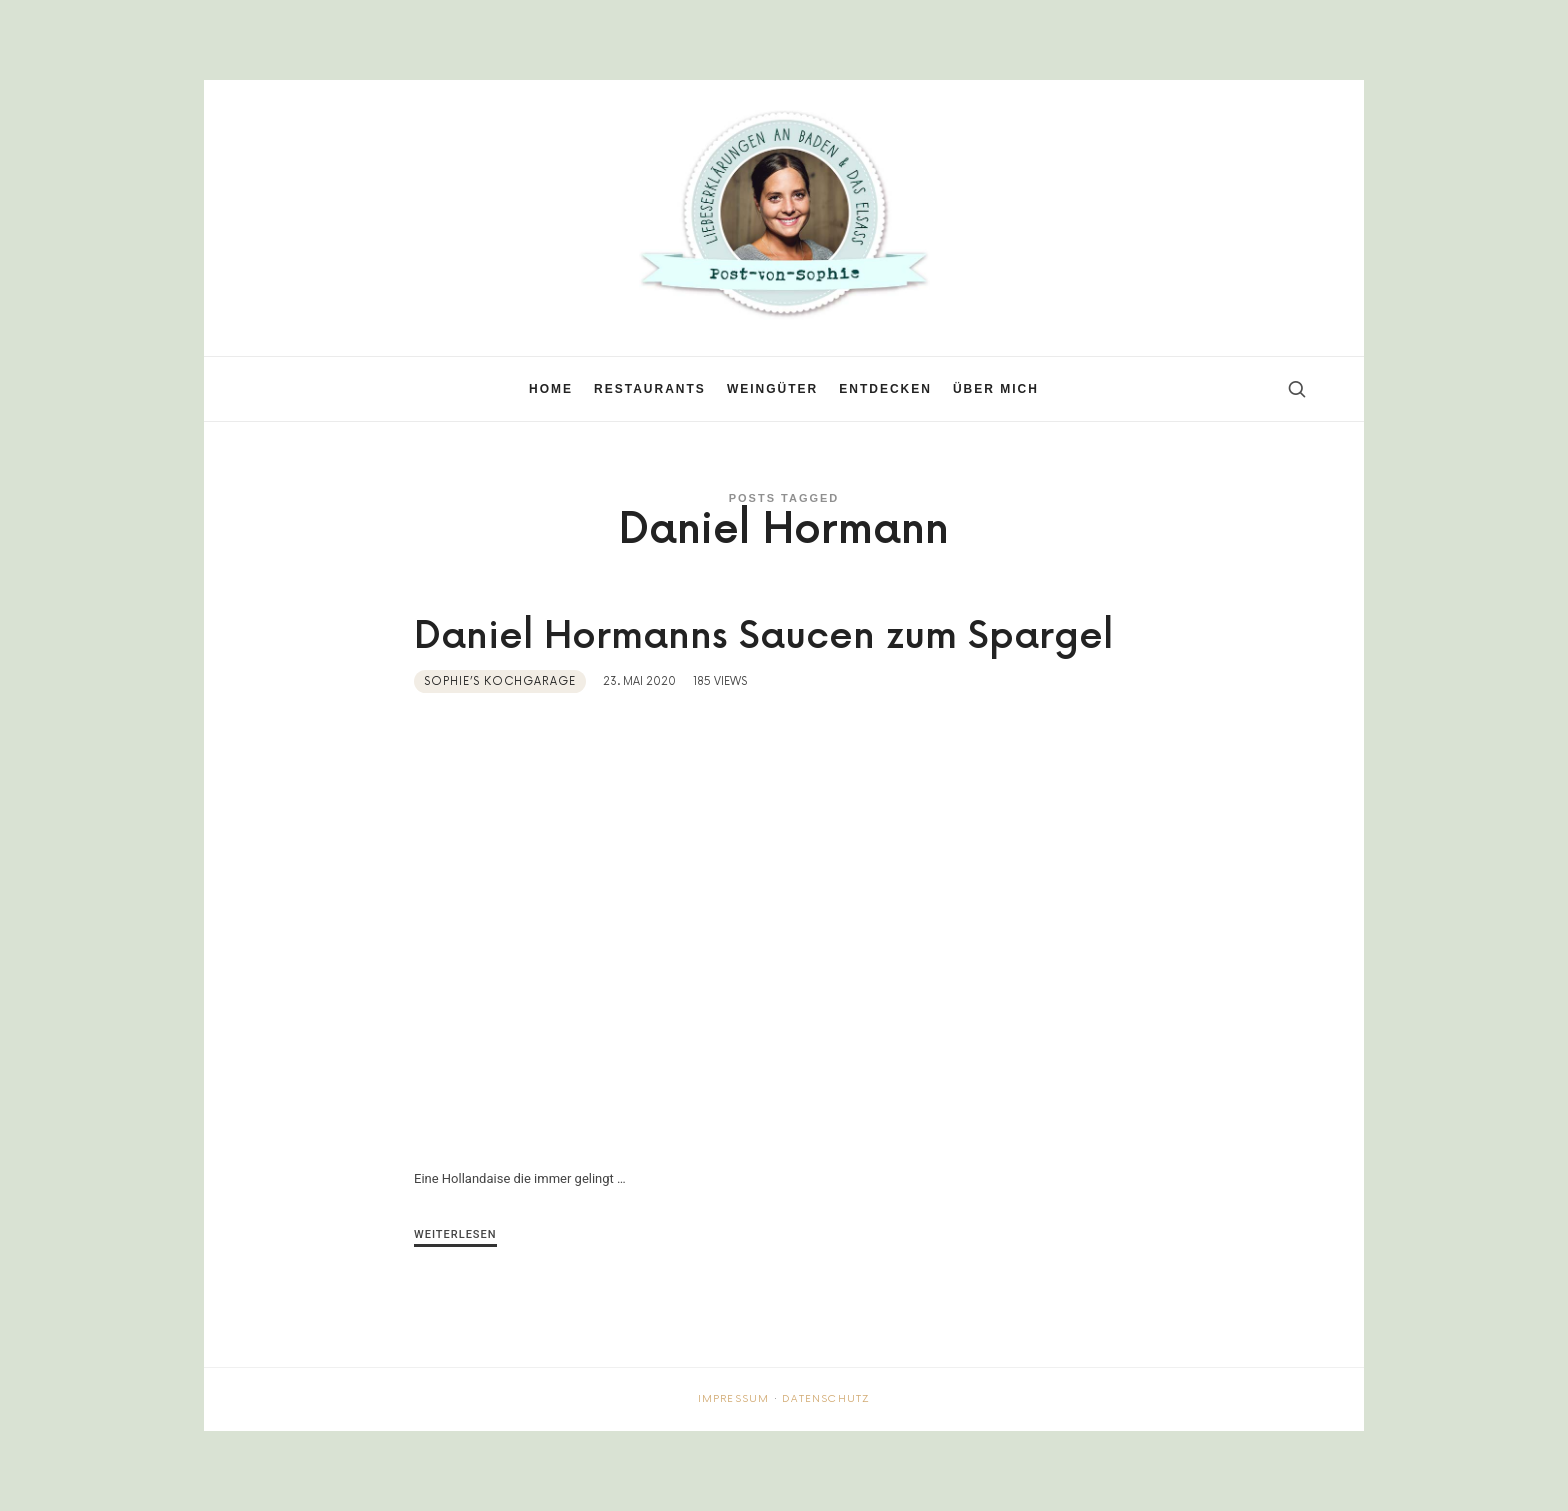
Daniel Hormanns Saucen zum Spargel (763, 637)
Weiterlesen (455, 1234)
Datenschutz (826, 1399)
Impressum (734, 1399)
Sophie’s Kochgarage (500, 681)
